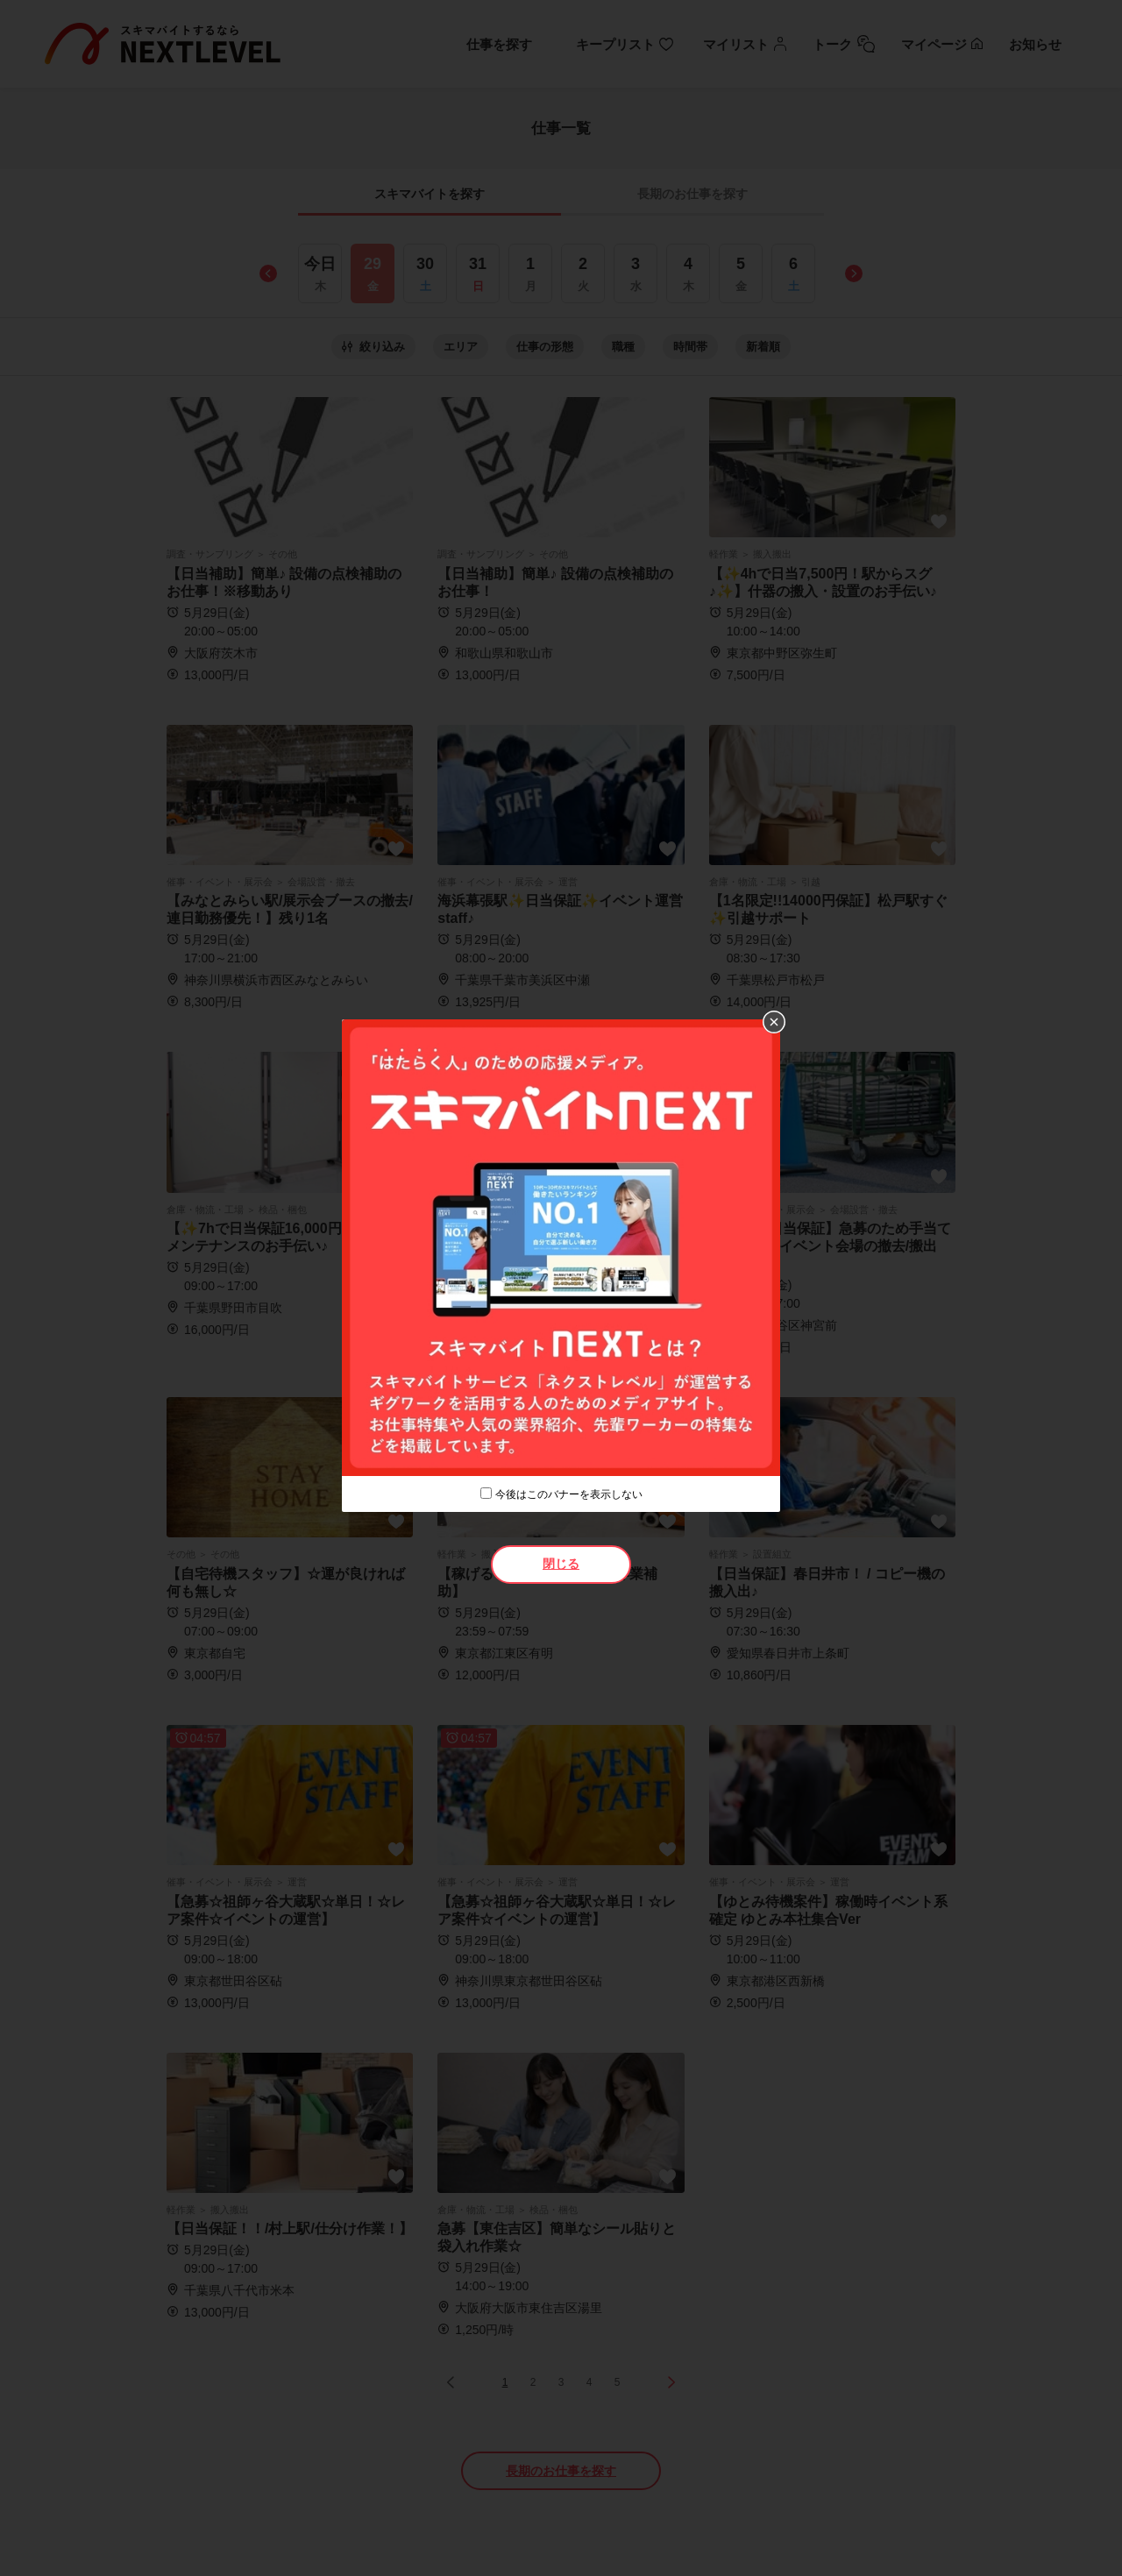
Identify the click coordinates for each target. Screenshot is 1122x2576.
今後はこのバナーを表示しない (569, 1494)
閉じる (561, 1564)
